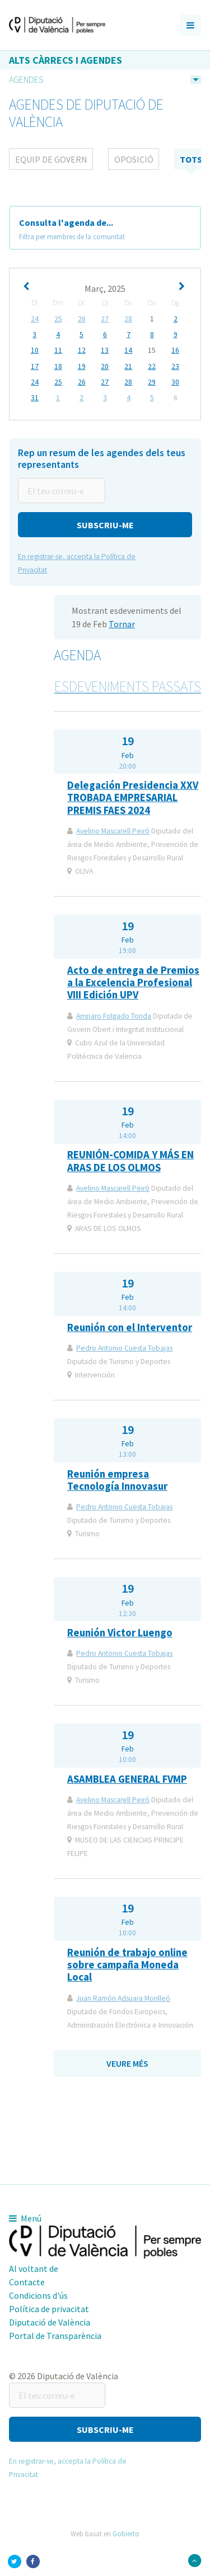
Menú (25, 2218)
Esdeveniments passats (127, 686)
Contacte (27, 2282)
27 (105, 319)
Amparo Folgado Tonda (113, 1016)
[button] (105, 524)
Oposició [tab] (133, 159)
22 (152, 366)
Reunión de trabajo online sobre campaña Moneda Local (127, 1965)
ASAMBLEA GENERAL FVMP (127, 1779)
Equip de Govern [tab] (51, 159)
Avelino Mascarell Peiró (113, 831)
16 (175, 350)
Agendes (26, 79)
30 (175, 382)
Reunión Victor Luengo (119, 1632)
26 (82, 319)
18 (58, 366)
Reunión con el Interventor (129, 1327)
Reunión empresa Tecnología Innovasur (117, 1480)
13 (105, 350)
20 (105, 366)
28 (128, 319)
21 (128, 366)
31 (35, 398)
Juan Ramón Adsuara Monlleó (123, 1998)
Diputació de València (49, 2322)
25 (58, 319)
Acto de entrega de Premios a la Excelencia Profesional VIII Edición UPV (133, 983)
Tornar (122, 623)
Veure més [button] (127, 2063)
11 (58, 350)
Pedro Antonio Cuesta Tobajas (124, 1348)
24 (35, 319)
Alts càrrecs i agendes (65, 60)
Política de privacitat (49, 2308)
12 (82, 350)
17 (35, 366)
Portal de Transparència (55, 2335)
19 (82, 366)
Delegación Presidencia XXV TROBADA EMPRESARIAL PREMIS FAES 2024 (132, 798)
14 (128, 350)
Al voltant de (33, 2268)
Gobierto (126, 2533)
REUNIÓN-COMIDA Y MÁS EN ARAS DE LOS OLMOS (130, 1160)
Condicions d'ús (38, 2295)
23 (175, 366)
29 (152, 382)
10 (35, 350)
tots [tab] (191, 159)
